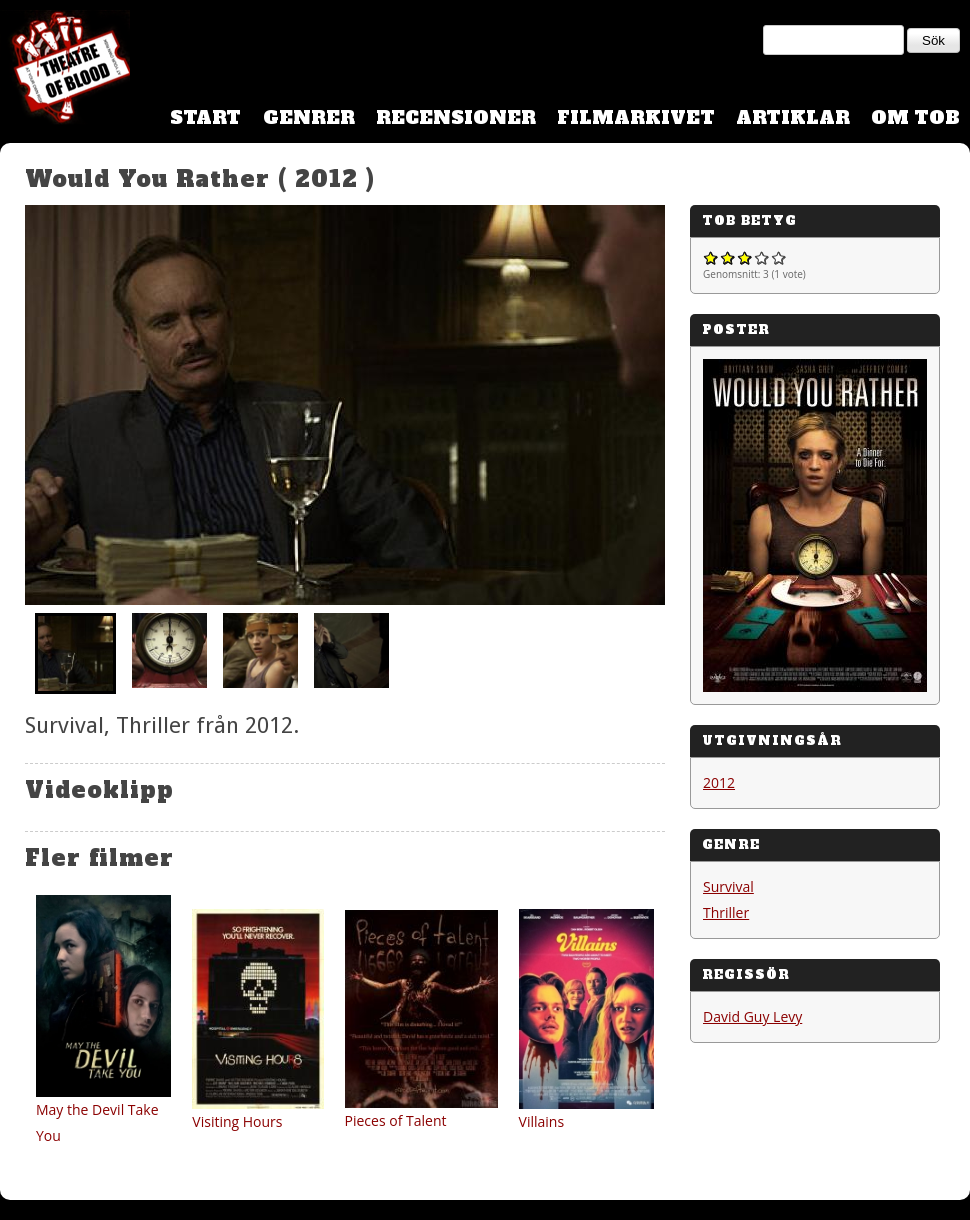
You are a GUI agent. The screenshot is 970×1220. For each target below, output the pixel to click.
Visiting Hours (237, 1121)
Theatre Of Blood (65, 70)
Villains (542, 1121)
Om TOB (915, 117)
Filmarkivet (636, 117)
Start (205, 117)
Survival (728, 886)
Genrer (309, 117)
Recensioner (456, 117)
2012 (719, 782)
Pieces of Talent (396, 1120)
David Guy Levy (752, 1016)
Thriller (726, 912)
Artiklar (793, 117)
